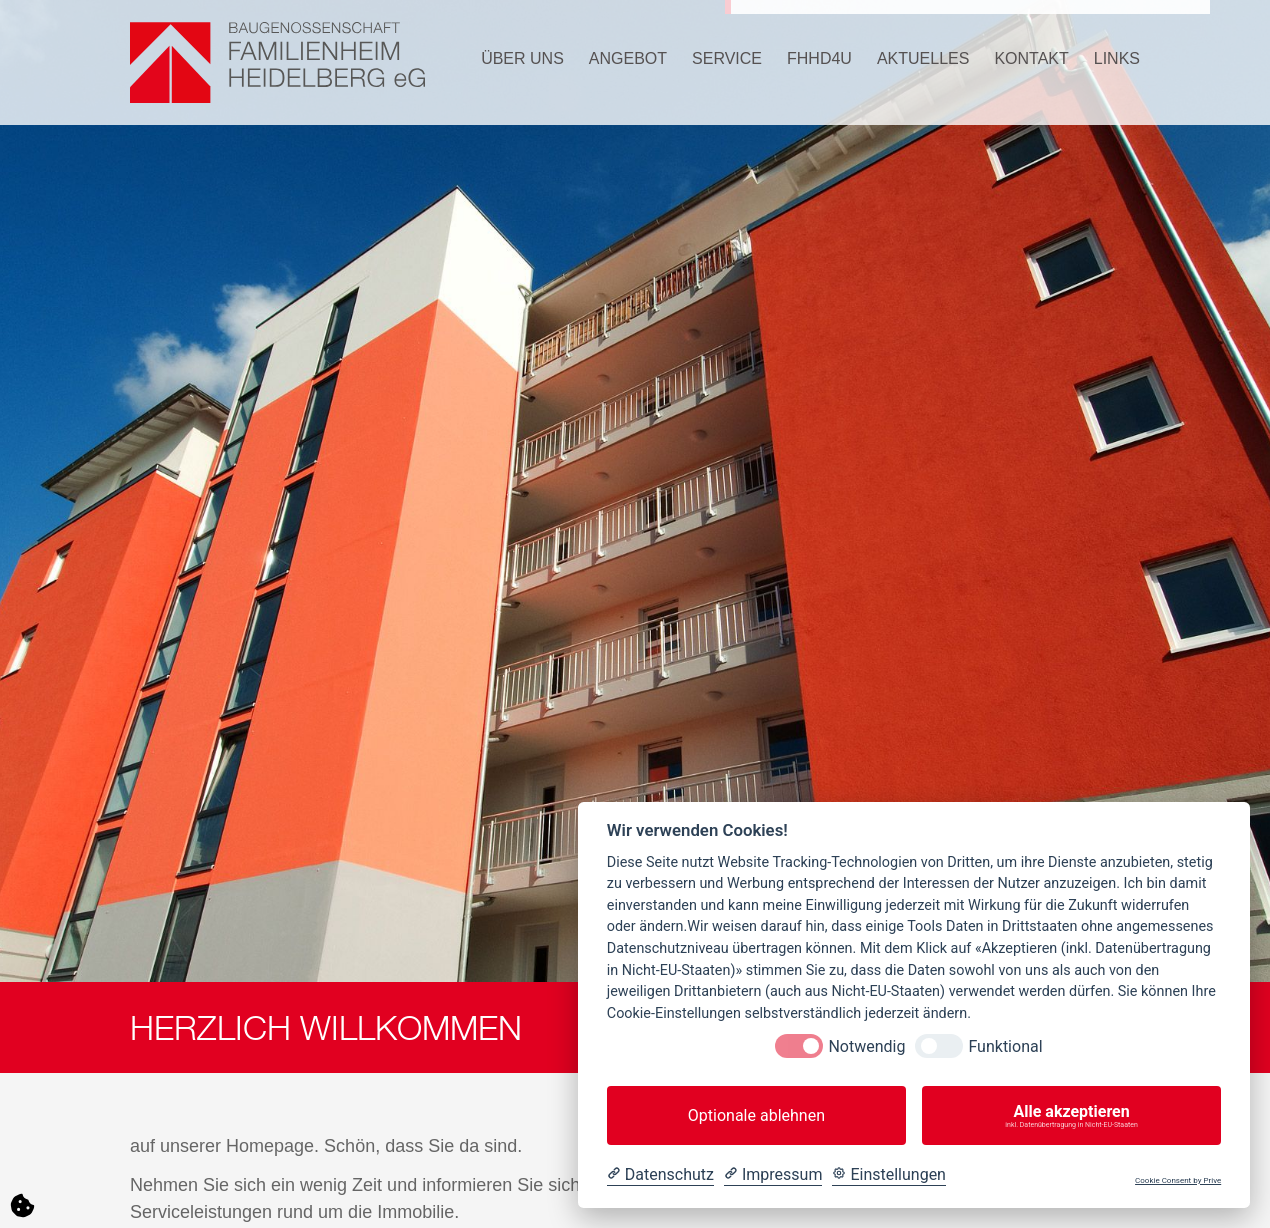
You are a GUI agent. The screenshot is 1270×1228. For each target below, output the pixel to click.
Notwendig (866, 1046)
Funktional (1005, 1046)
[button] (510, 62)
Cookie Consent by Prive (1178, 1180)
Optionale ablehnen (756, 1115)
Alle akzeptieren (1071, 1116)
